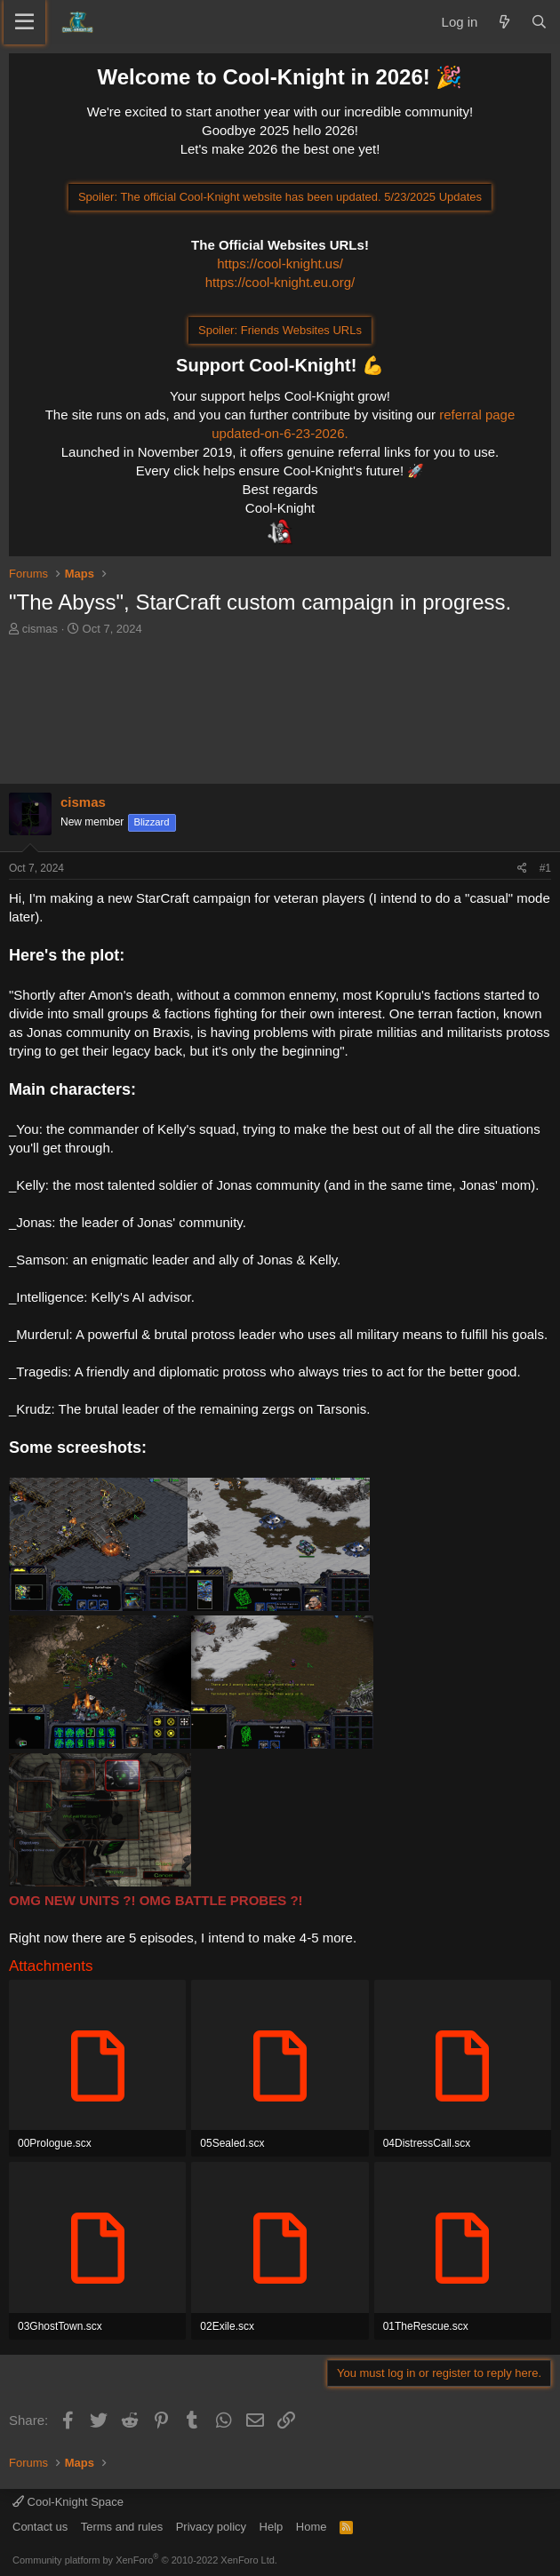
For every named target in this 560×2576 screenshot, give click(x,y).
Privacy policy (211, 2526)
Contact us (40, 2526)
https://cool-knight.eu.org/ (280, 282)
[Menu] (24, 22)
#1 (545, 868)
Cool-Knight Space (68, 2501)
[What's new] (503, 21)
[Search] (539, 21)
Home (311, 2526)
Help (272, 2526)
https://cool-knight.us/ (280, 263)
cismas (40, 628)
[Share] (522, 868)
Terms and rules (122, 2526)
